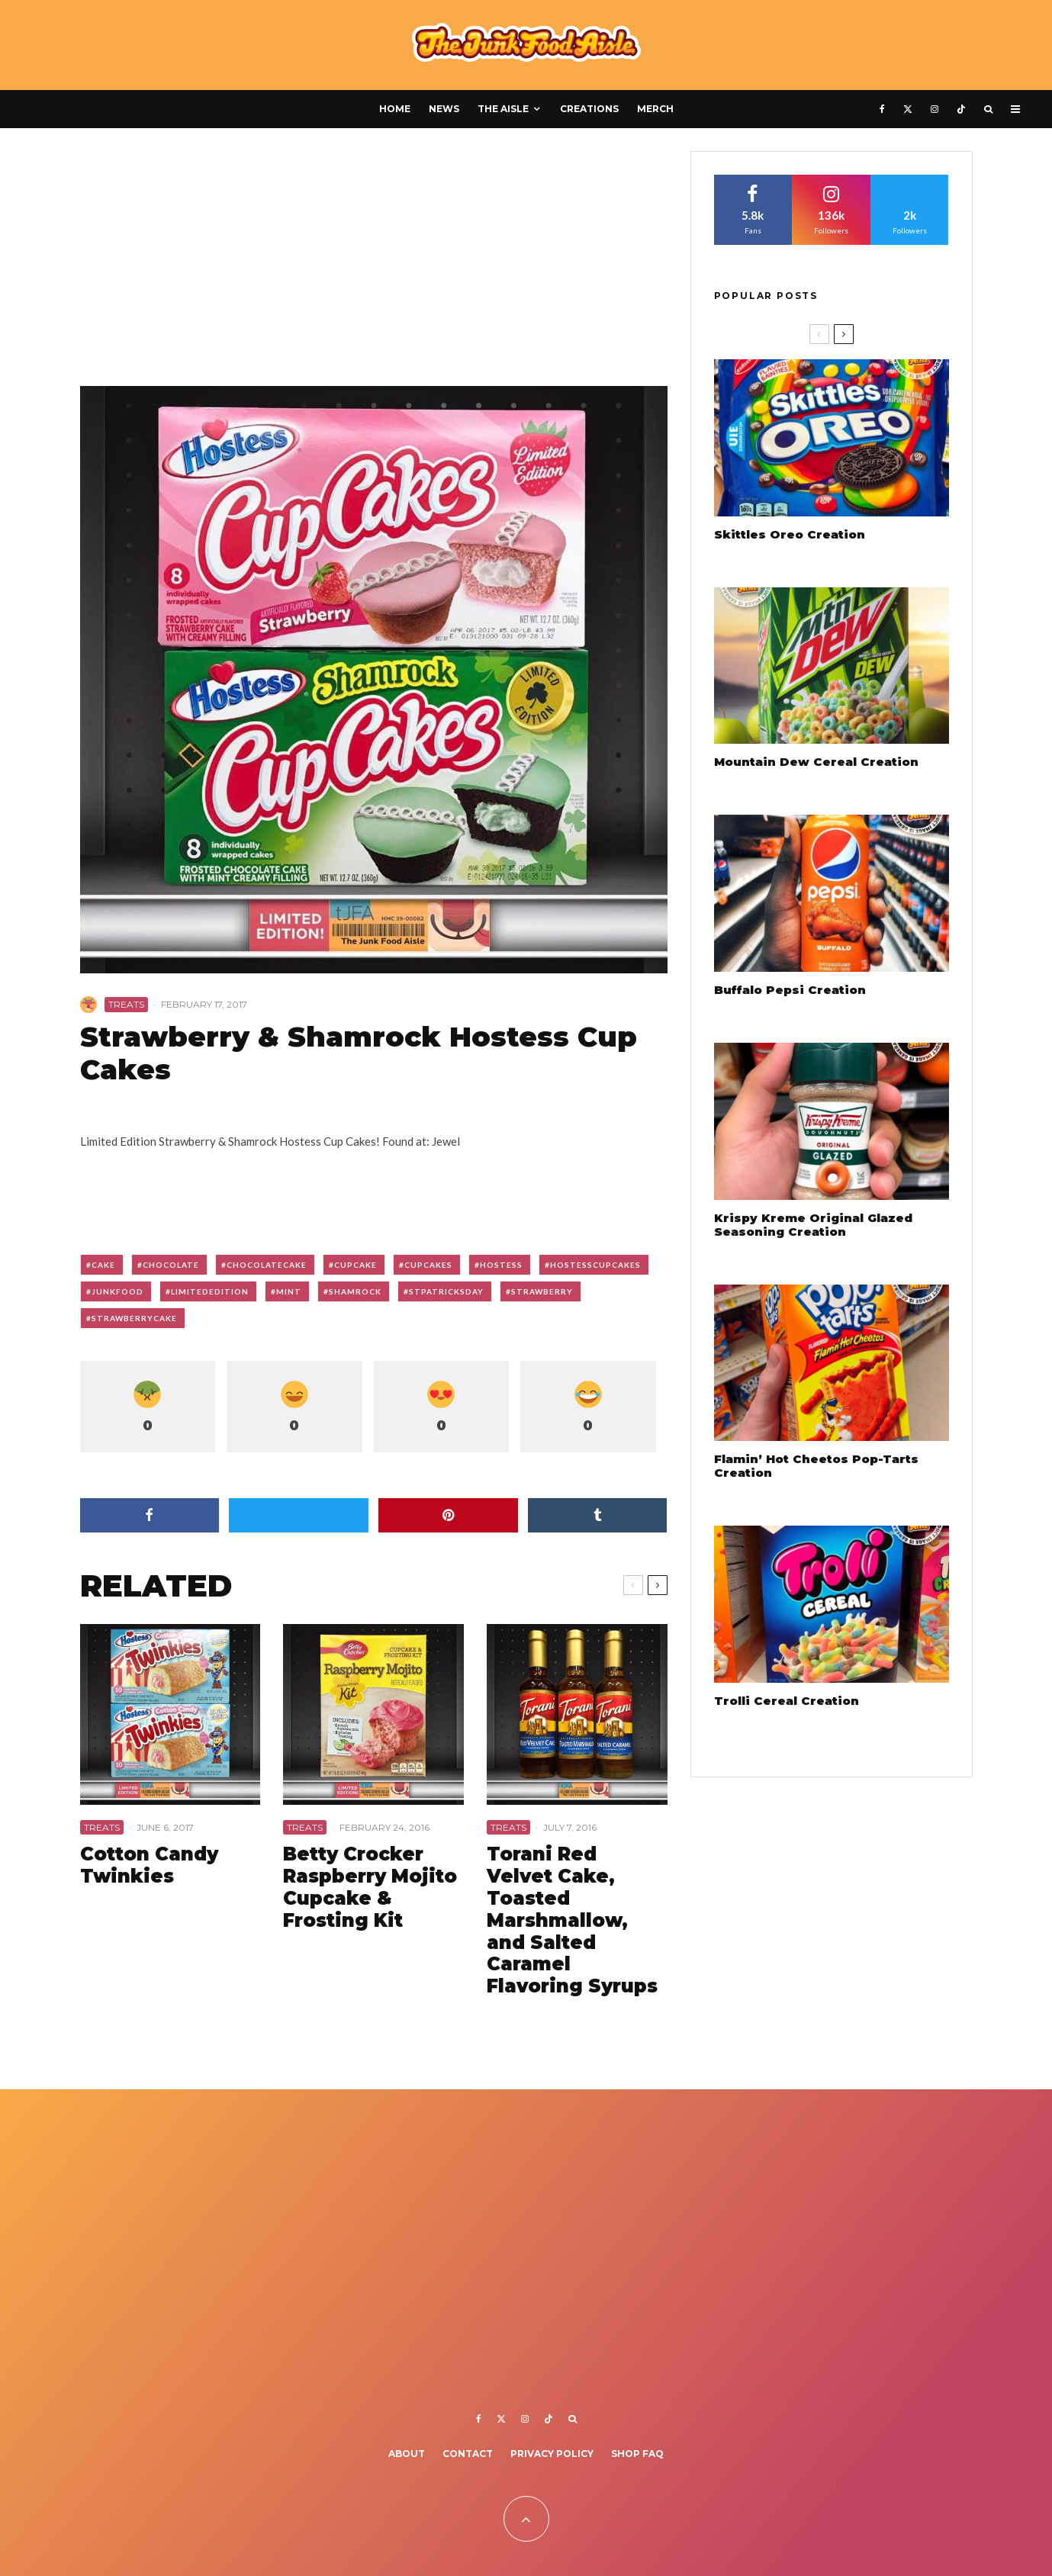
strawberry (542, 1291)
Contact (467, 2453)
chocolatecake (267, 1264)
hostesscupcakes (595, 1264)
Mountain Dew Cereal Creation (816, 762)
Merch (655, 108)
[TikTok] (961, 109)
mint (288, 1291)
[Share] (150, 1515)
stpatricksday (446, 1291)
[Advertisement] (374, 264)
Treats (126, 1004)
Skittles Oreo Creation (789, 535)
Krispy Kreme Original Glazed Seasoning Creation (813, 1225)
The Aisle (503, 108)
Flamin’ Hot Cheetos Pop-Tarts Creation (816, 1466)
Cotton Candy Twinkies (149, 1865)
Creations (589, 108)
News (444, 108)
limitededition (210, 1291)
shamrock (355, 1291)
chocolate (171, 1264)
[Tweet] (298, 1515)
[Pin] (448, 1515)
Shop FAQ (637, 2453)
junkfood (117, 1291)
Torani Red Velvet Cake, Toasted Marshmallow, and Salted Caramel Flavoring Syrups (572, 1920)
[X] (908, 109)
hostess (501, 1264)
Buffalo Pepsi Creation (790, 990)
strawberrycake (134, 1318)
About (406, 2453)
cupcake (355, 1264)
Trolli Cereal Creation (786, 1701)
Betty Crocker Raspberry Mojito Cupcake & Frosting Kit (370, 1887)
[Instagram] (934, 109)
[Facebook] (882, 109)
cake (103, 1264)
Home (394, 108)
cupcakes (428, 1264)
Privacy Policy (552, 2453)
